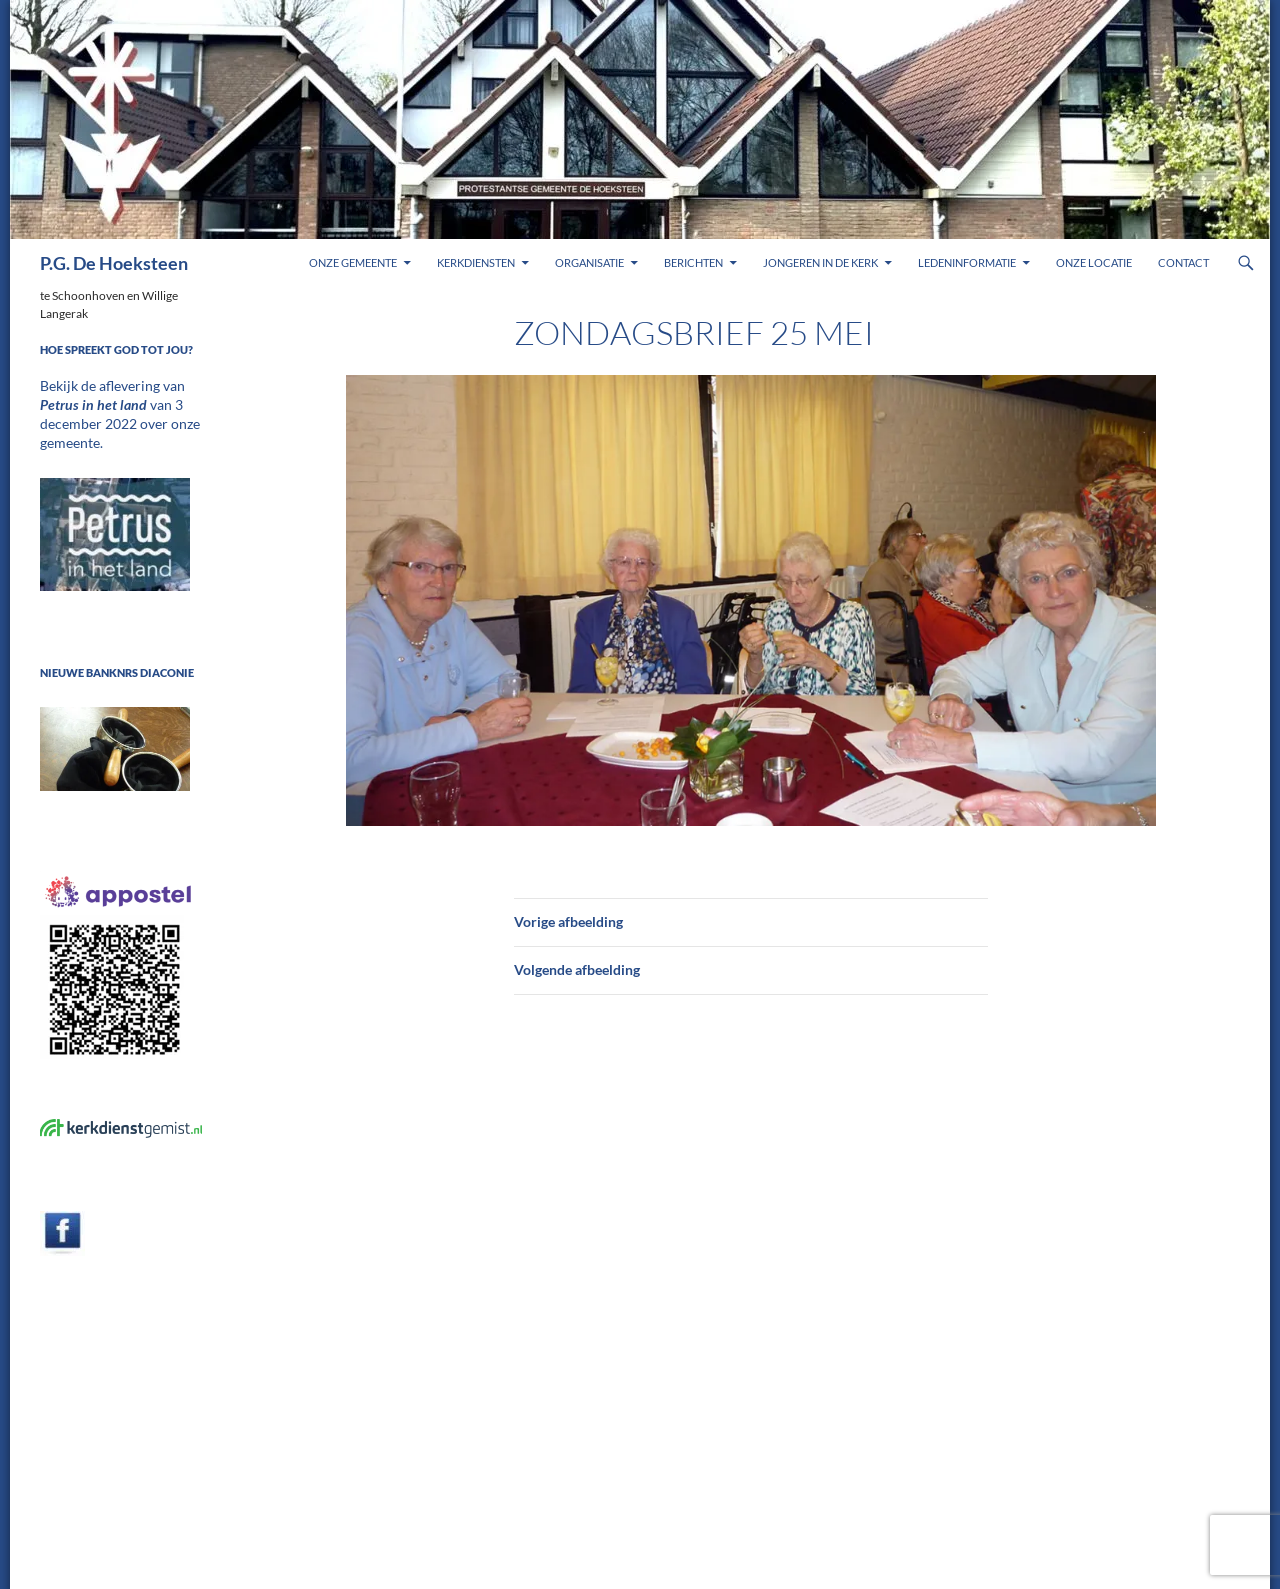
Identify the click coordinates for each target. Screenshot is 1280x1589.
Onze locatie (1094, 262)
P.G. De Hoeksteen (114, 263)
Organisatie (589, 262)
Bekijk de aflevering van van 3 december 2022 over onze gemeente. (118, 403)
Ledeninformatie (967, 262)
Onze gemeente (353, 262)
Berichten (693, 262)
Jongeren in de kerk (820, 262)
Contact (1183, 262)
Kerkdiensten (476, 262)
